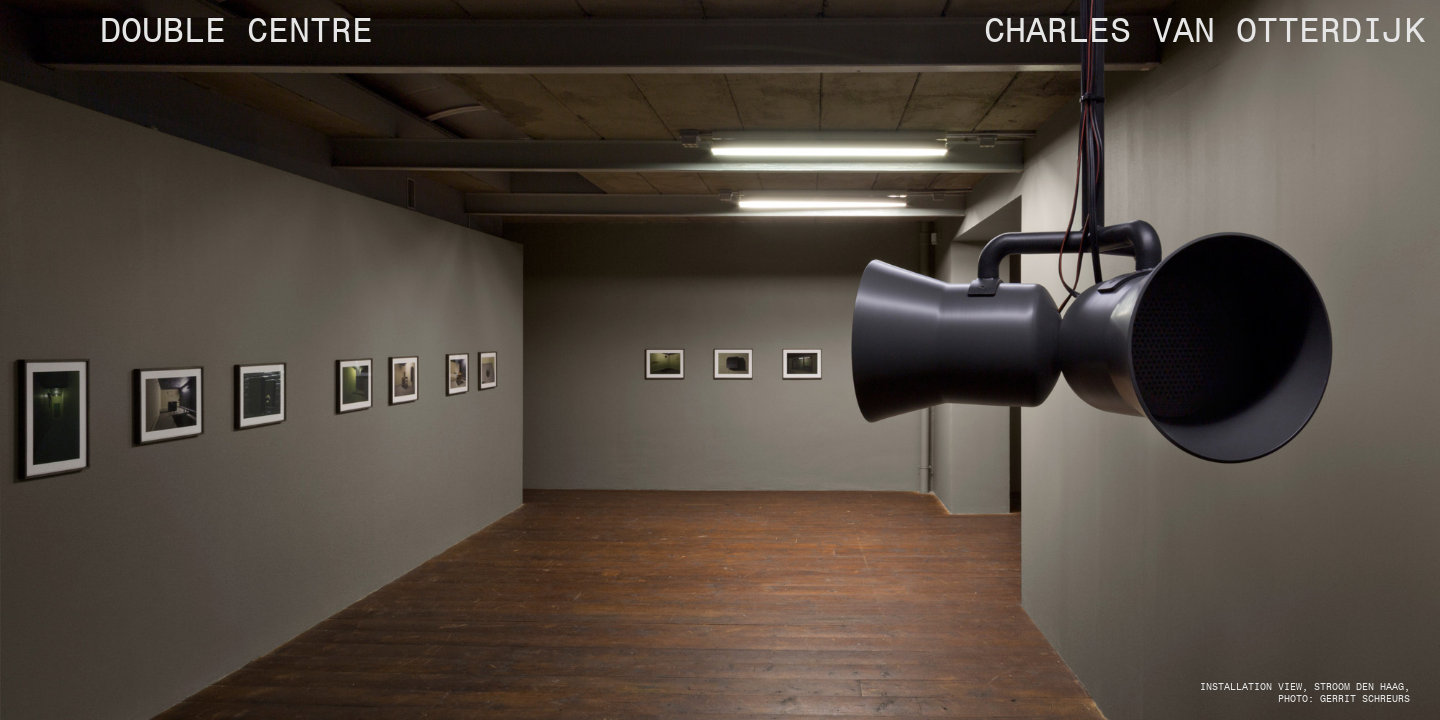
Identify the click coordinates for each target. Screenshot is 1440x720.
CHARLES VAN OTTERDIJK (1204, 32)
